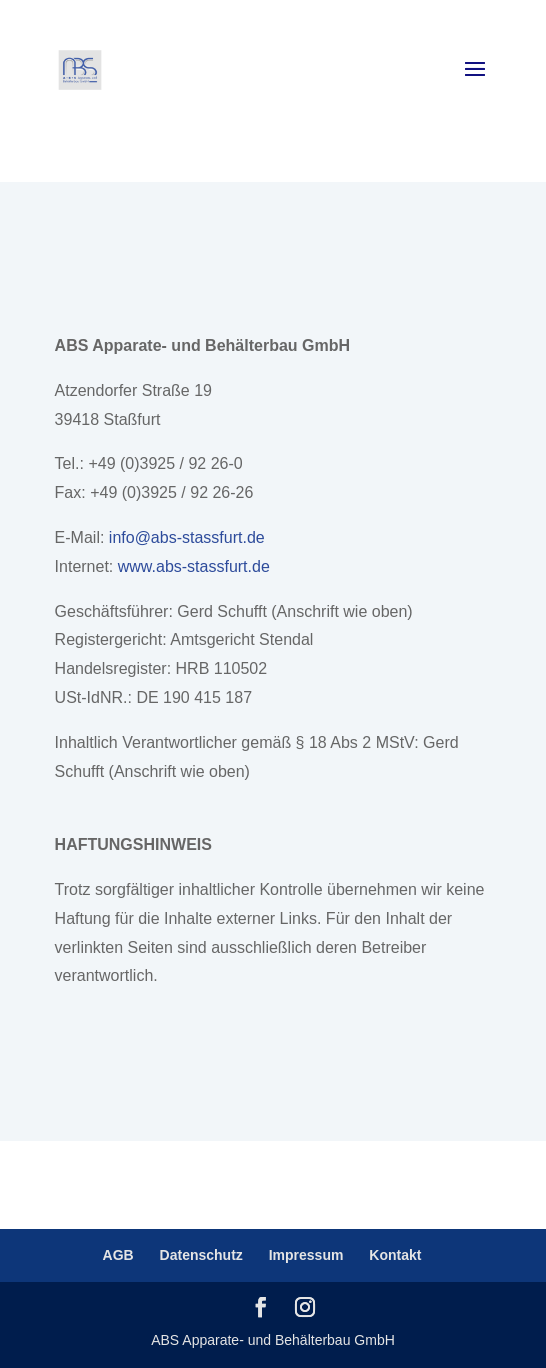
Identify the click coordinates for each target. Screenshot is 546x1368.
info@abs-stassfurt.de (187, 537)
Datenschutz (201, 1255)
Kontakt (395, 1255)
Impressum (306, 1255)
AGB (118, 1255)
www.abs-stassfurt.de (194, 566)
